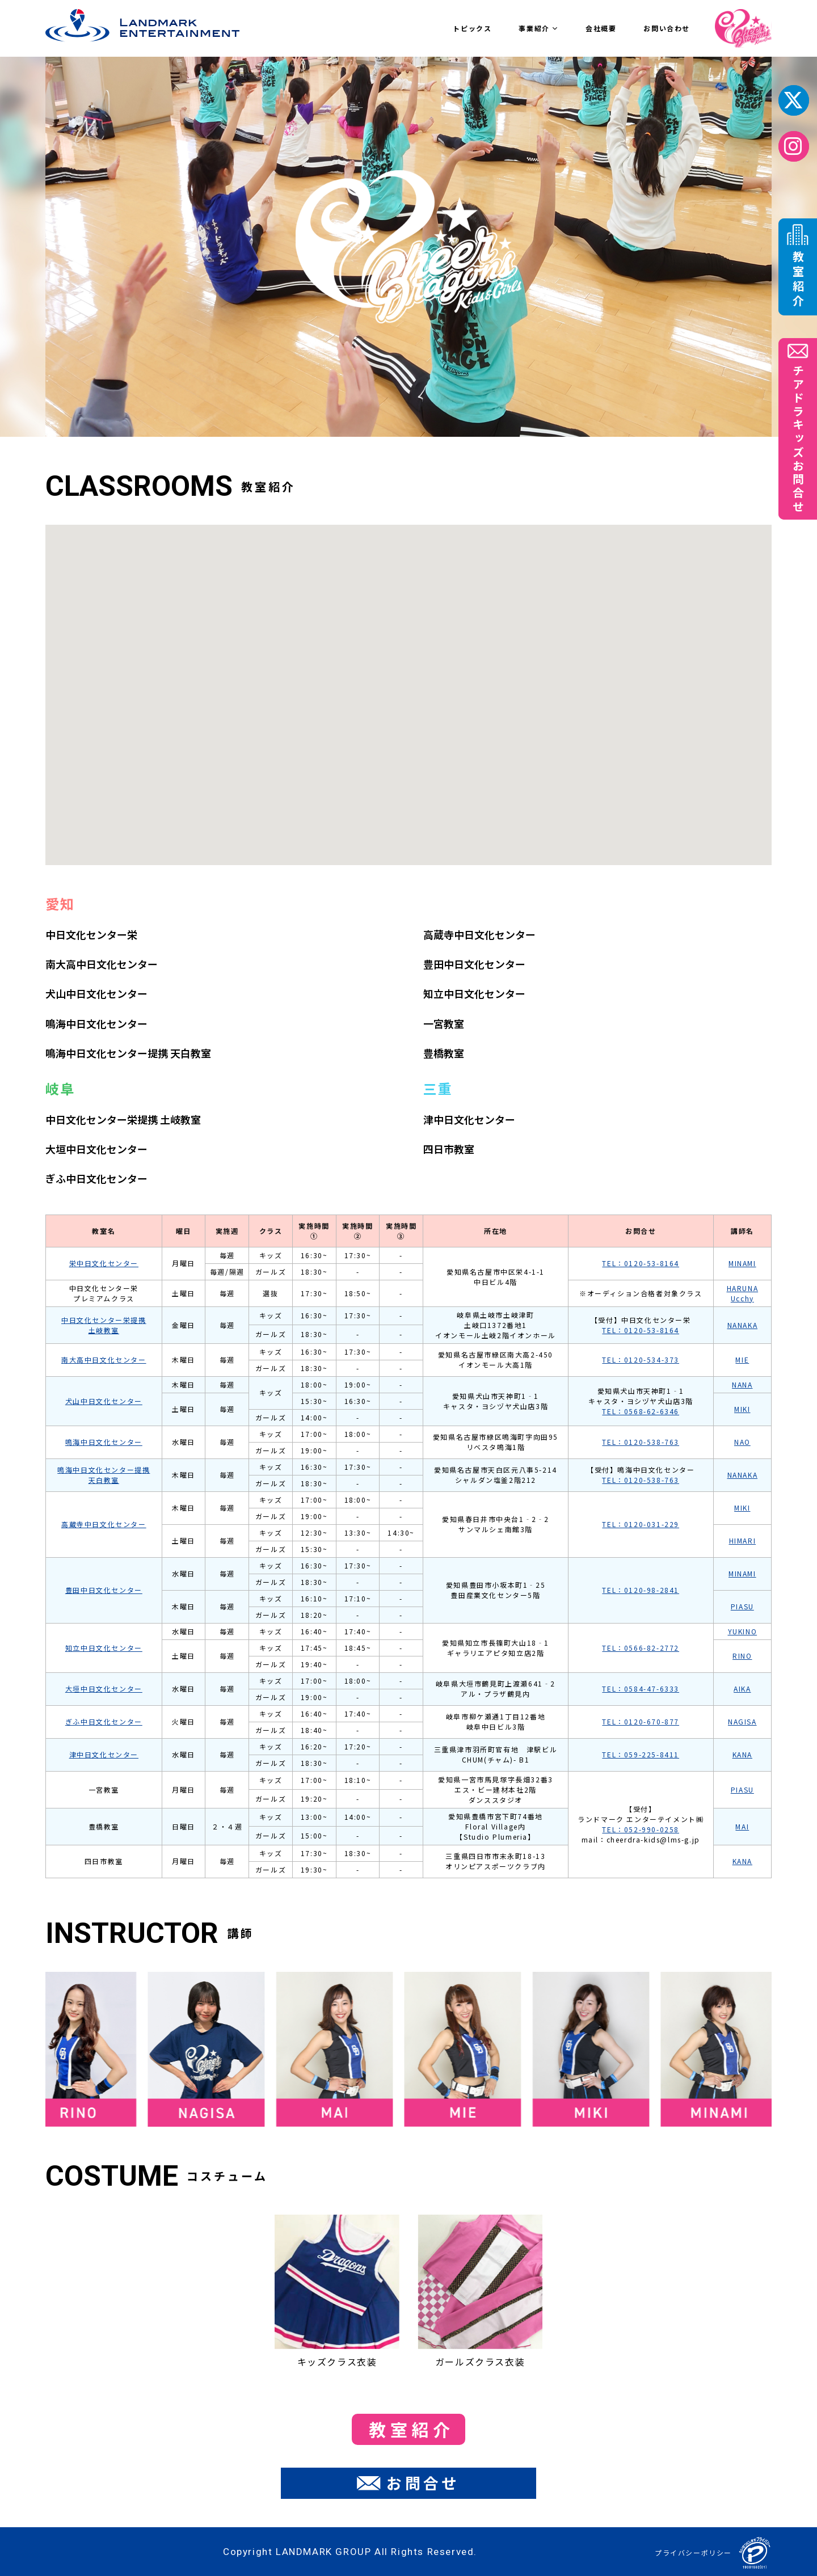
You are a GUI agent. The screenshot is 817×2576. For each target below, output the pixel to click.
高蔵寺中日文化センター (479, 934)
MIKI (742, 1409)
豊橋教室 (443, 1052)
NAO (742, 1442)
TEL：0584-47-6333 (640, 1688)
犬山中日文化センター (96, 993)
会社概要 (601, 28)
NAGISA (742, 1721)
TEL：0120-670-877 (640, 1721)
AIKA (742, 1688)
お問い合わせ (666, 28)
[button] (397, 661)
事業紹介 (538, 28)
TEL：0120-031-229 (640, 1524)
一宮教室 (443, 1023)
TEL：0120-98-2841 (640, 1590)
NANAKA (742, 1325)
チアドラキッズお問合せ (797, 429)
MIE (742, 1359)
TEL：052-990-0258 (640, 1829)
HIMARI (742, 1540)
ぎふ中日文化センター (96, 1178)
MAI (742, 1826)
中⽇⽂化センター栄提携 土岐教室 (123, 1119)
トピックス (472, 28)
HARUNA (743, 1288)
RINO (742, 1655)
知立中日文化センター (474, 993)
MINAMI (742, 1263)
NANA (742, 1384)
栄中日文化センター (103, 1263)
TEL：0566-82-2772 (640, 1647)
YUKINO (742, 1631)
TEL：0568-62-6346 (640, 1411)
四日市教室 (448, 1148)
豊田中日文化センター (474, 963)
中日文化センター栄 (91, 934)
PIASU (742, 1606)
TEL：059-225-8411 (640, 1754)
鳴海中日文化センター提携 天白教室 (128, 1052)
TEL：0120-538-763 (640, 1442)
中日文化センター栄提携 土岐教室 (103, 1325)
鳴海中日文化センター (96, 1023)
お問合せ (408, 2483)
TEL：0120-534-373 (640, 1359)
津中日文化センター (469, 1119)
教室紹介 (411, 2429)
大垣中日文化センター (96, 1148)
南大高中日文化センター (101, 963)
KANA (742, 1754)
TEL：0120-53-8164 (640, 1263)
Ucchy (742, 1298)
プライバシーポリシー (693, 2552)
